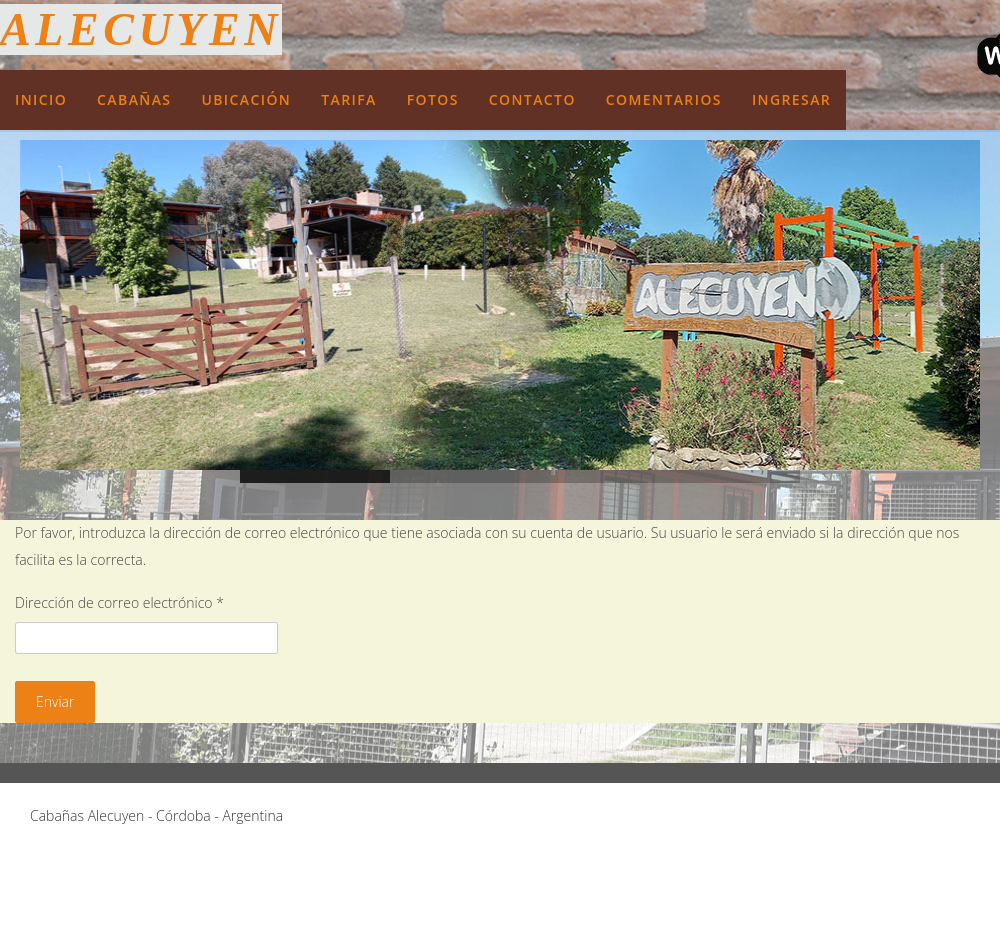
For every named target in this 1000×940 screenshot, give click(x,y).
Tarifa (349, 99)
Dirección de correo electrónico (119, 602)
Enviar (55, 701)
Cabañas (134, 99)
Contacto (532, 99)
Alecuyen (141, 29)
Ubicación (246, 99)
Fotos (433, 99)
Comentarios (664, 99)
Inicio (41, 99)
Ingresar (791, 99)
